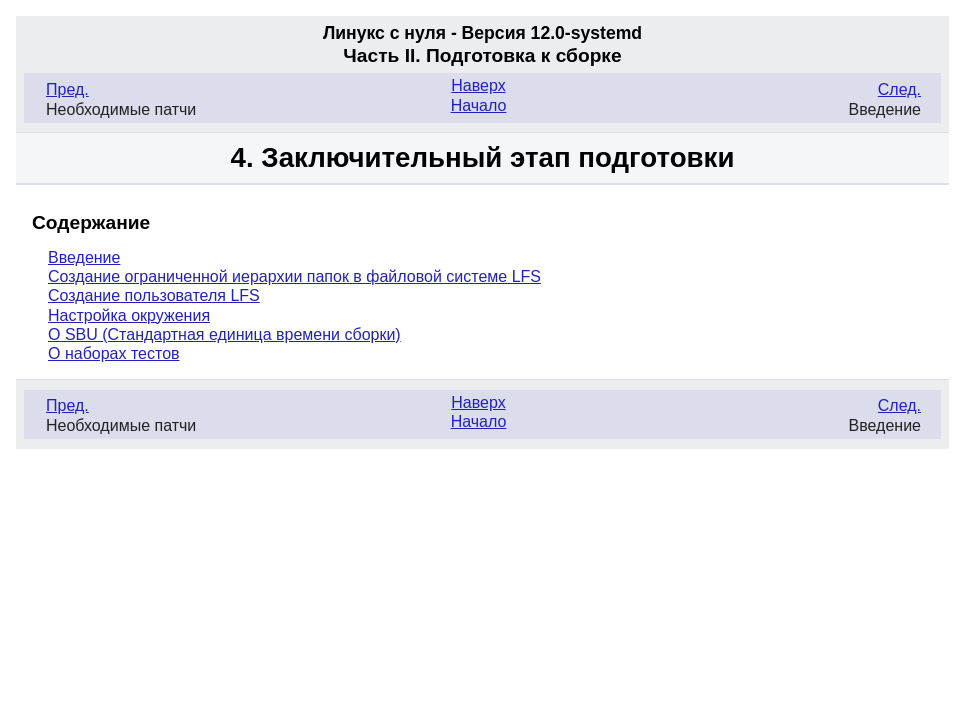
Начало (479, 105)
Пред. (67, 89)
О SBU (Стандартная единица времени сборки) (224, 334)
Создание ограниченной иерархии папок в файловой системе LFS (294, 276)
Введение (84, 257)
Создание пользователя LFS (154, 295)
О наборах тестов (114, 353)
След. (899, 89)
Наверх (478, 85)
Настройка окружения (129, 315)
